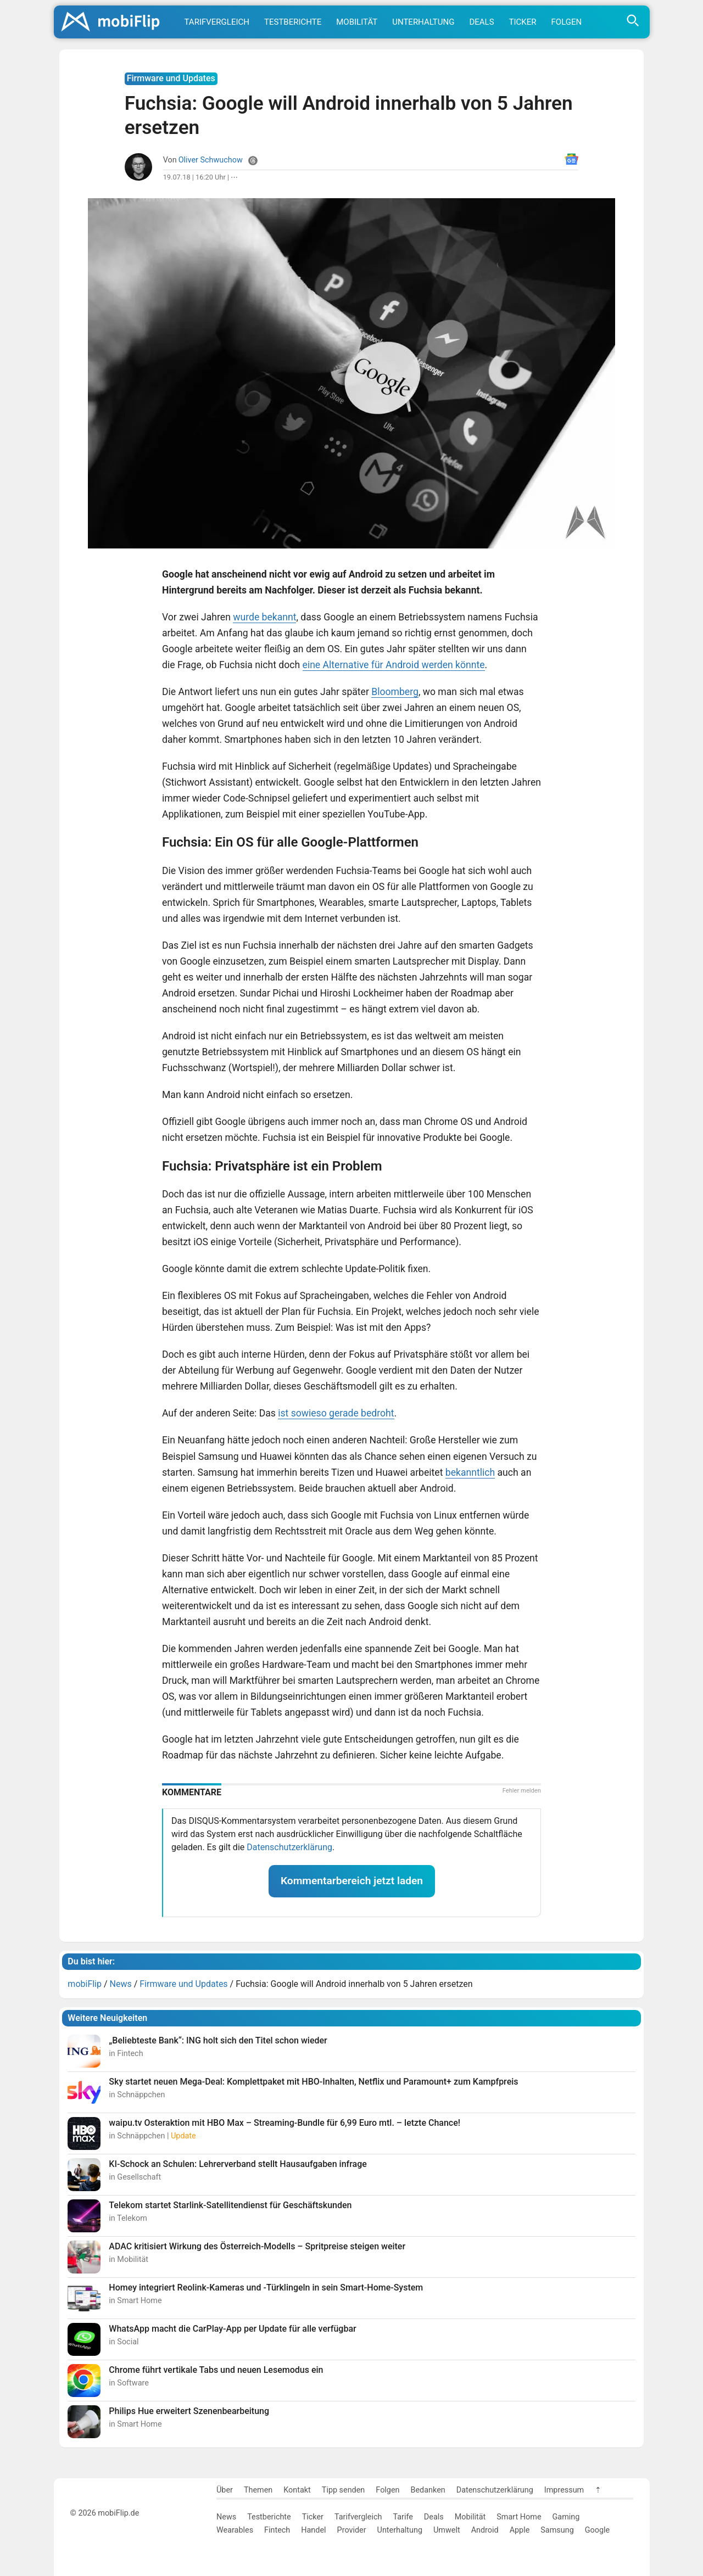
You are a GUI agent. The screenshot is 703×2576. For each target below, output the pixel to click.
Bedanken (428, 2490)
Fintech (277, 2530)
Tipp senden (343, 2490)
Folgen (566, 22)
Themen (258, 2490)
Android (485, 2530)
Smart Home (518, 2517)
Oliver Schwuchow (210, 160)
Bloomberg (395, 691)
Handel (313, 2530)
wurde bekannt (264, 617)
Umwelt (446, 2530)
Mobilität (356, 22)
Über (224, 2490)
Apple (520, 2530)
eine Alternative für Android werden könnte (394, 664)
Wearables (234, 2530)
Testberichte (292, 22)
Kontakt (297, 2490)
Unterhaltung (423, 22)
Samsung (556, 2530)
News (226, 2517)
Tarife (402, 2517)
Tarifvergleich (217, 22)
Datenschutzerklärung (289, 1847)
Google (597, 2530)
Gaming (566, 2517)
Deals (481, 22)
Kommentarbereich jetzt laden (352, 1880)
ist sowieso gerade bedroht (336, 1413)
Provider (351, 2530)
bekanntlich (470, 1472)
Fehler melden (522, 1790)
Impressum (564, 2490)
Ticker (523, 22)
